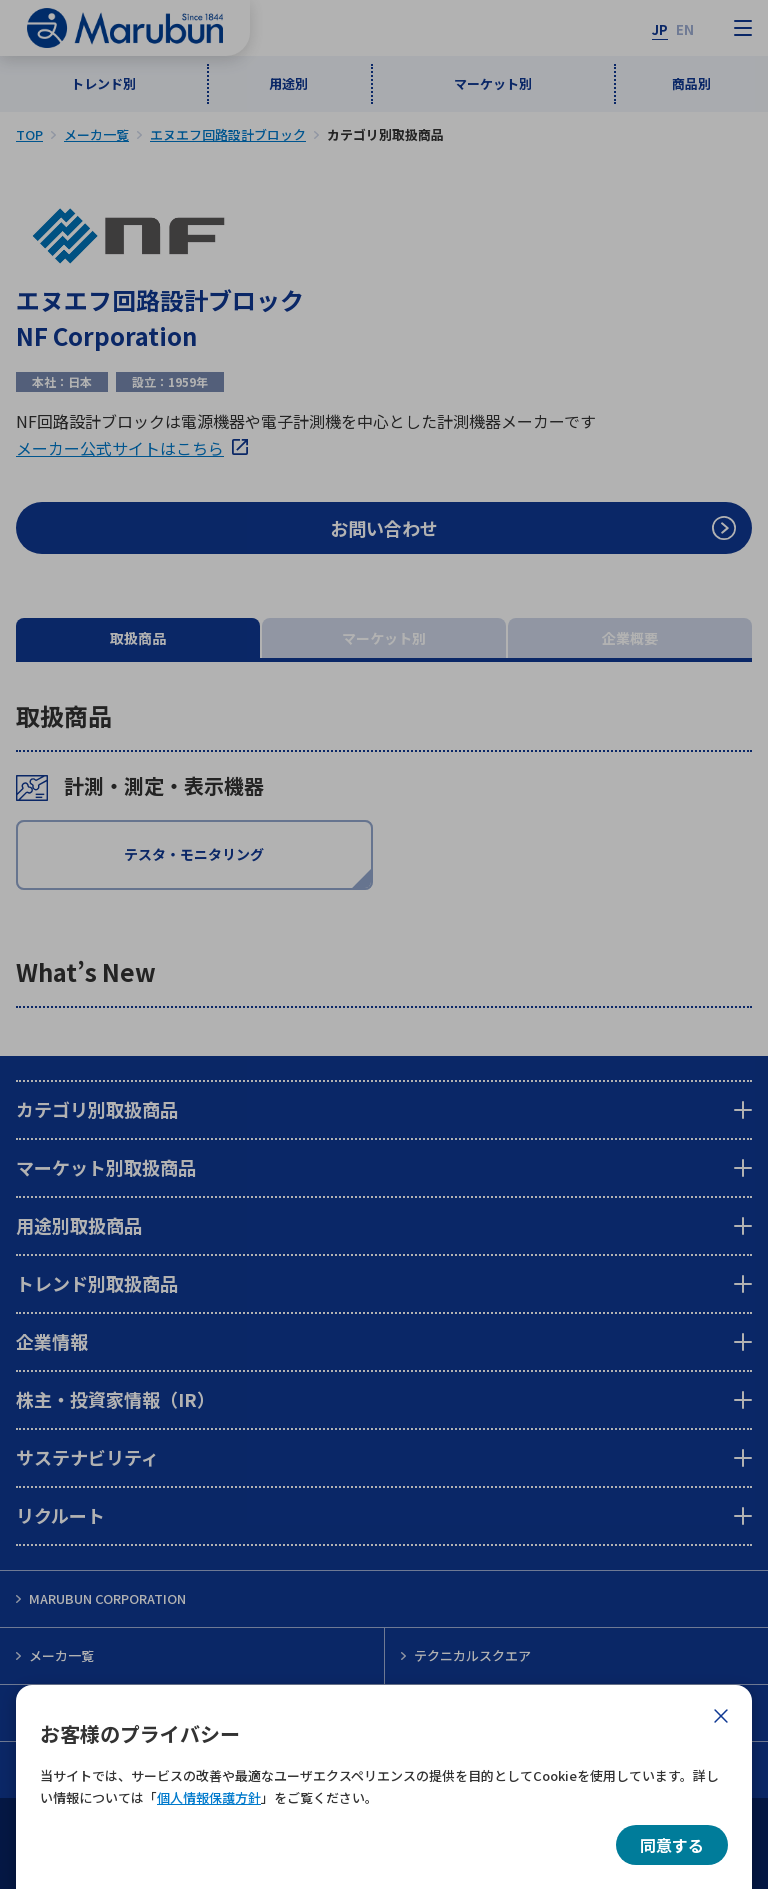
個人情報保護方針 (209, 1797)
